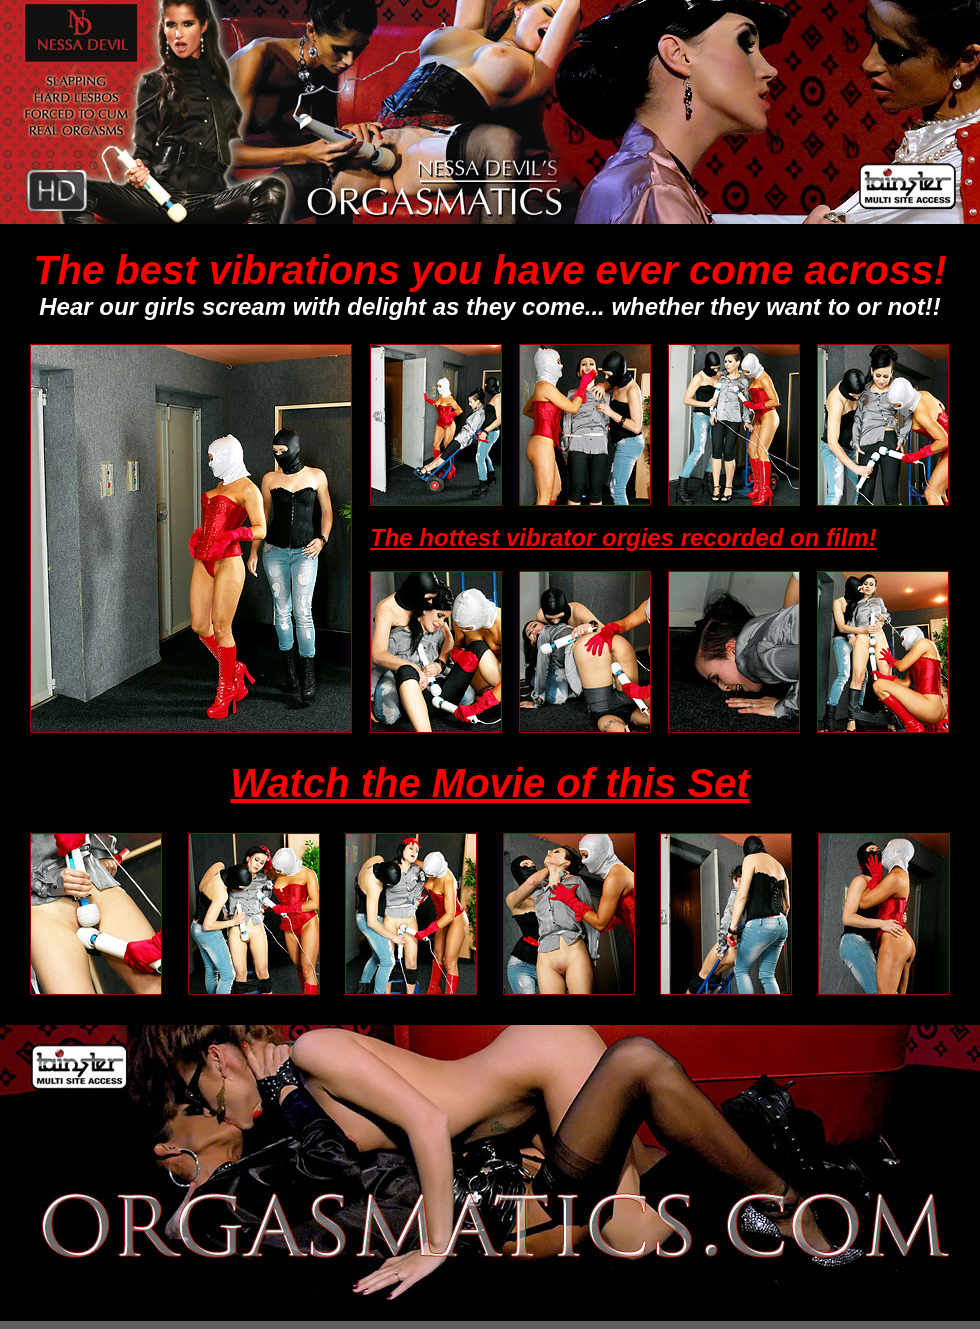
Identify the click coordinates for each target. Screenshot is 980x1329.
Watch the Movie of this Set (489, 783)
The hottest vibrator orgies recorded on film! (623, 537)
